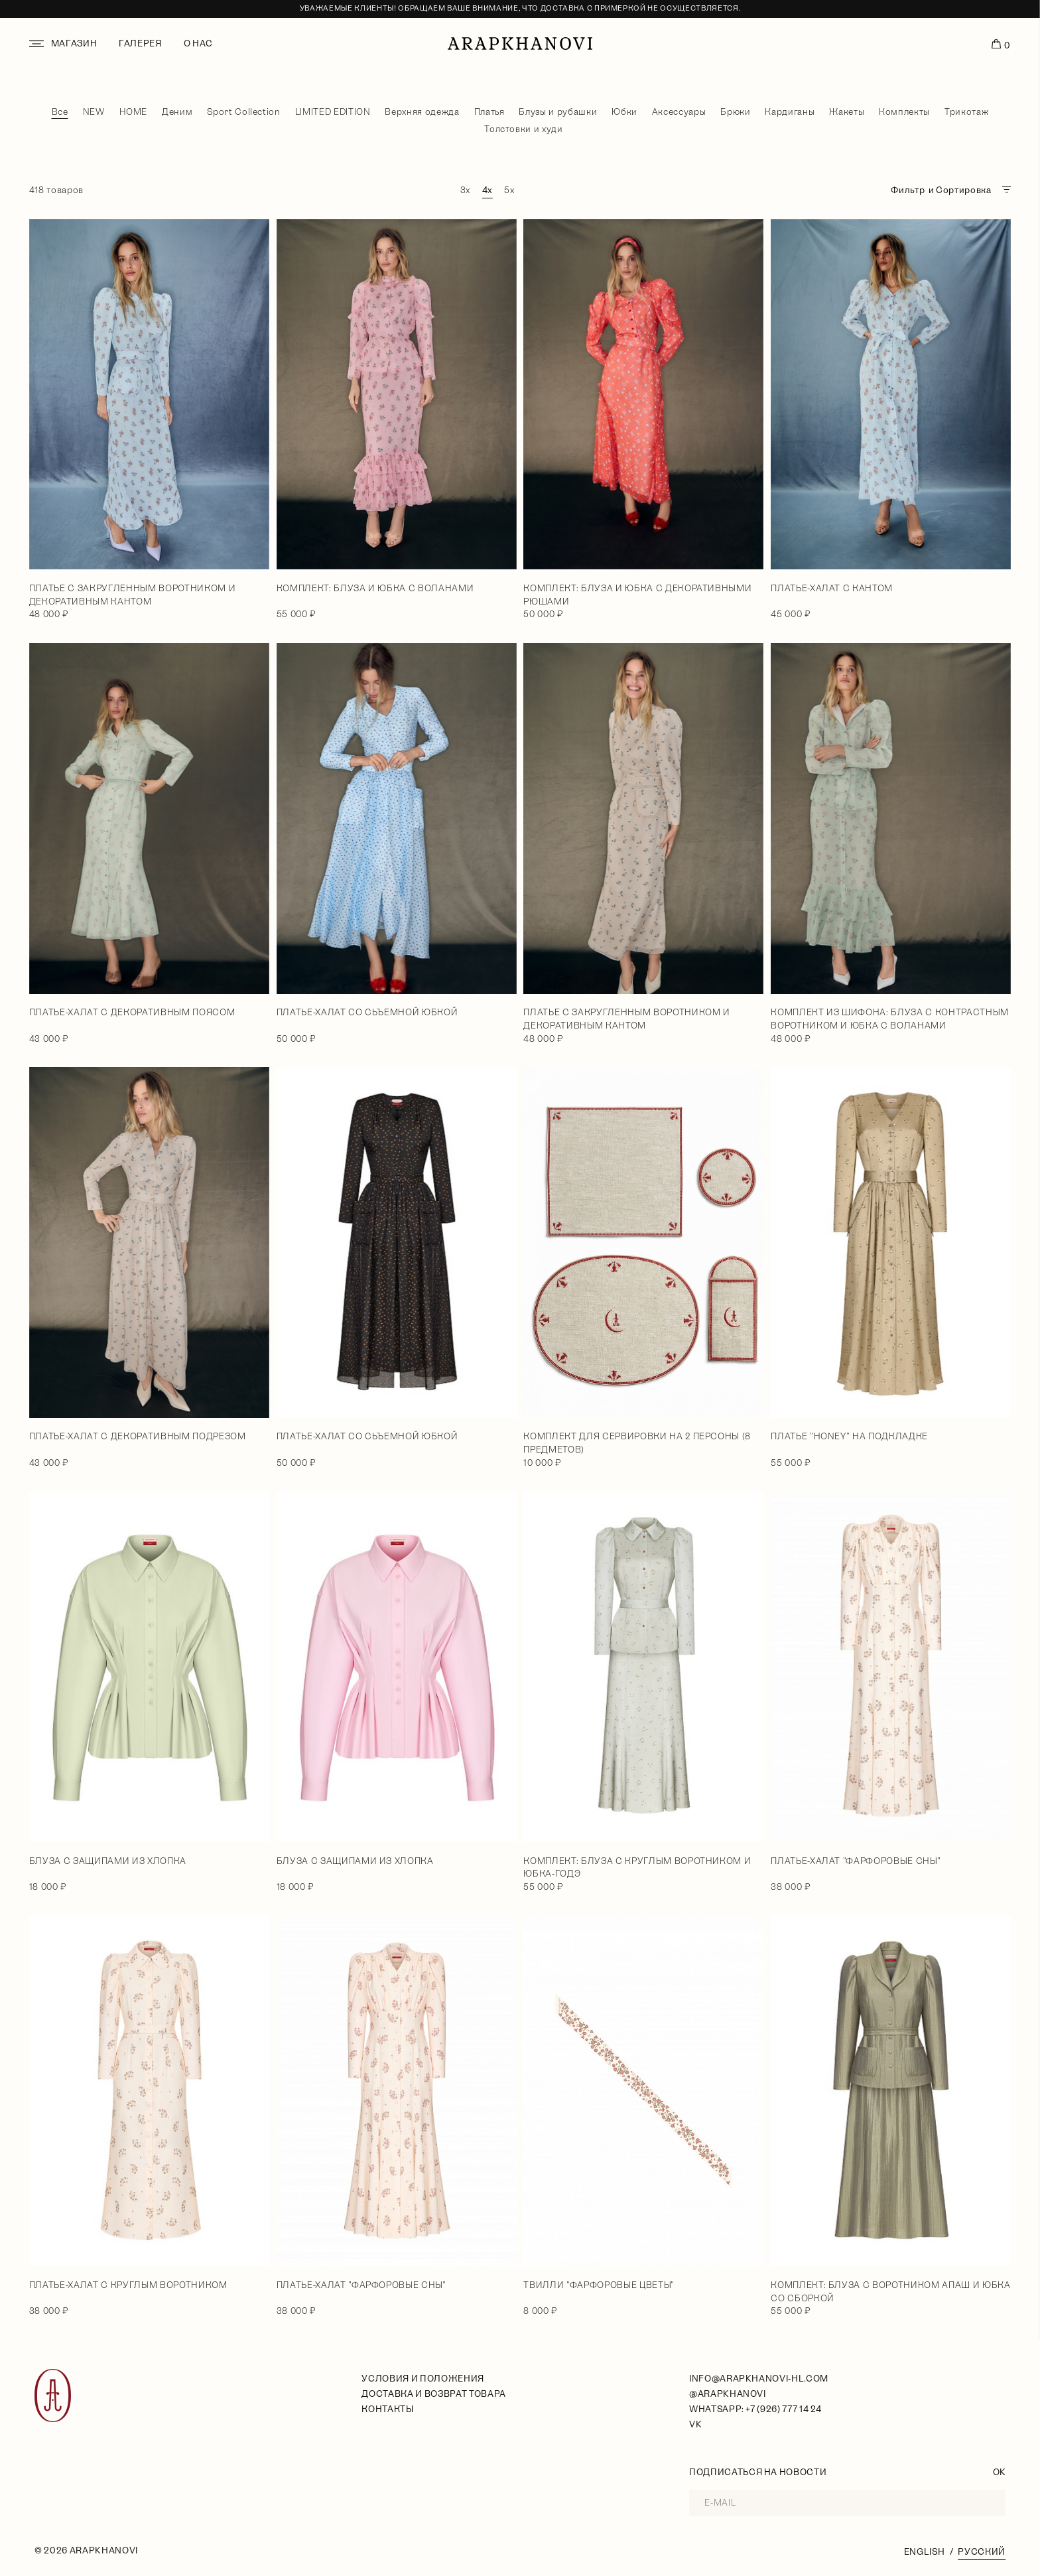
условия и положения (422, 2379)
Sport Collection (244, 112)
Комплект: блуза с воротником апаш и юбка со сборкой (890, 2291)
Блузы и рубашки (558, 112)
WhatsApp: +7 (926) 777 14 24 (755, 2409)
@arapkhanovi (727, 2394)
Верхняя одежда (422, 112)
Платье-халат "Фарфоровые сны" (856, 1861)
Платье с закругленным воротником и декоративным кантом (132, 595)
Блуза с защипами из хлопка (107, 1861)
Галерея (140, 43)
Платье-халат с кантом (832, 588)
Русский (982, 2552)
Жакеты (846, 112)
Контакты (387, 2409)
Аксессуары (679, 112)
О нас (198, 43)
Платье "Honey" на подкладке (849, 1436)
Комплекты (904, 112)
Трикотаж (966, 112)
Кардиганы (789, 112)
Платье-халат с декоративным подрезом (137, 1436)
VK (695, 2424)
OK (999, 2472)
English (924, 2552)
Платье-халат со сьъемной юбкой (367, 1012)
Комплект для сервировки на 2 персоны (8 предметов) (637, 1443)
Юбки (624, 112)
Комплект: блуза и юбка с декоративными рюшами (637, 595)
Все (60, 112)
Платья (489, 112)
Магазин (74, 43)
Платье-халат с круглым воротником (128, 2285)
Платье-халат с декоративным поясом (132, 1012)
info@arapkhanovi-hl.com (758, 2379)
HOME (133, 112)
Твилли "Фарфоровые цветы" (598, 2285)
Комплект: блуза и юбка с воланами (375, 588)
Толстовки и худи (523, 129)
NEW (94, 112)
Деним (177, 112)
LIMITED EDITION (333, 112)
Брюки (735, 112)
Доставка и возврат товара (433, 2394)
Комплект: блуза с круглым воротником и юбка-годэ (637, 1867)
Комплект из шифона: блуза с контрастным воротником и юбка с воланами (890, 1019)
